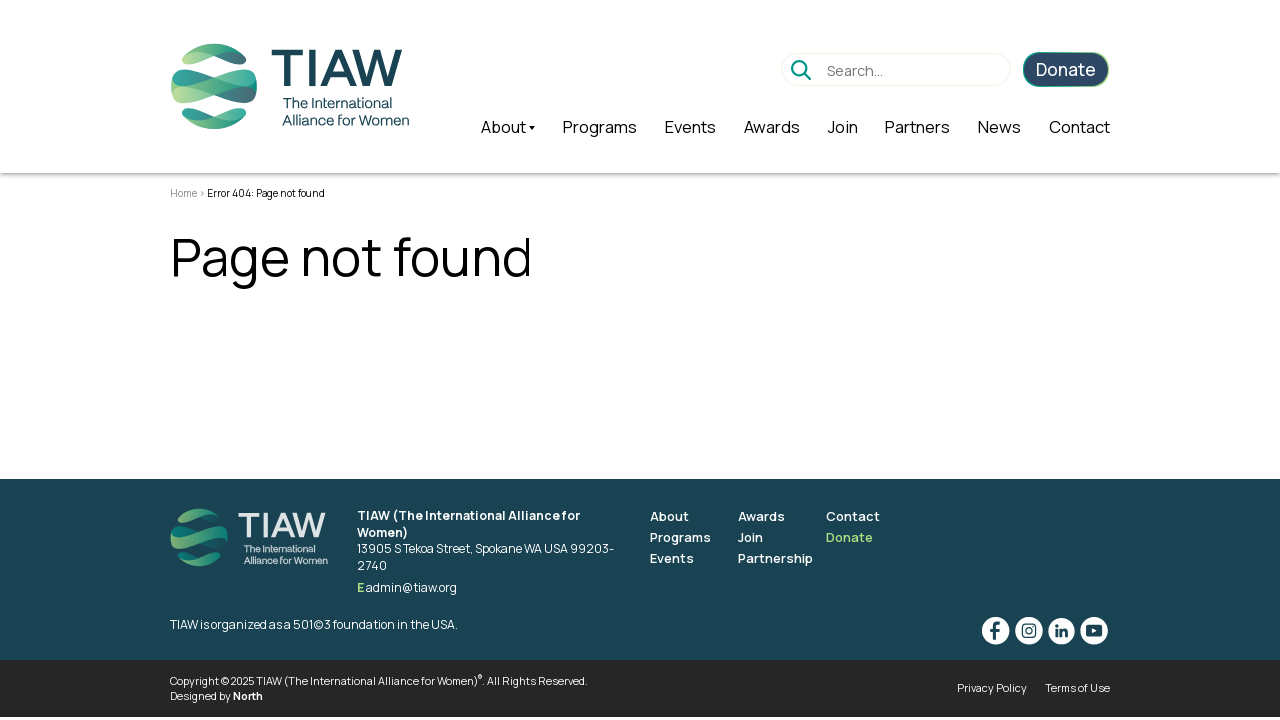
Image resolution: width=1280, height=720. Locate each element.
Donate (849, 537)
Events (672, 558)
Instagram (1029, 631)
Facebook (996, 631)
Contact (853, 516)
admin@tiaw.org (411, 587)
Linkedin (1061, 631)
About (669, 516)
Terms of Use (1077, 687)
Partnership (775, 558)
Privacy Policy (992, 687)
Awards (761, 516)
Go (801, 70)
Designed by (216, 695)
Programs (680, 537)
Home (183, 193)
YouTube (1094, 631)
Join (750, 537)
